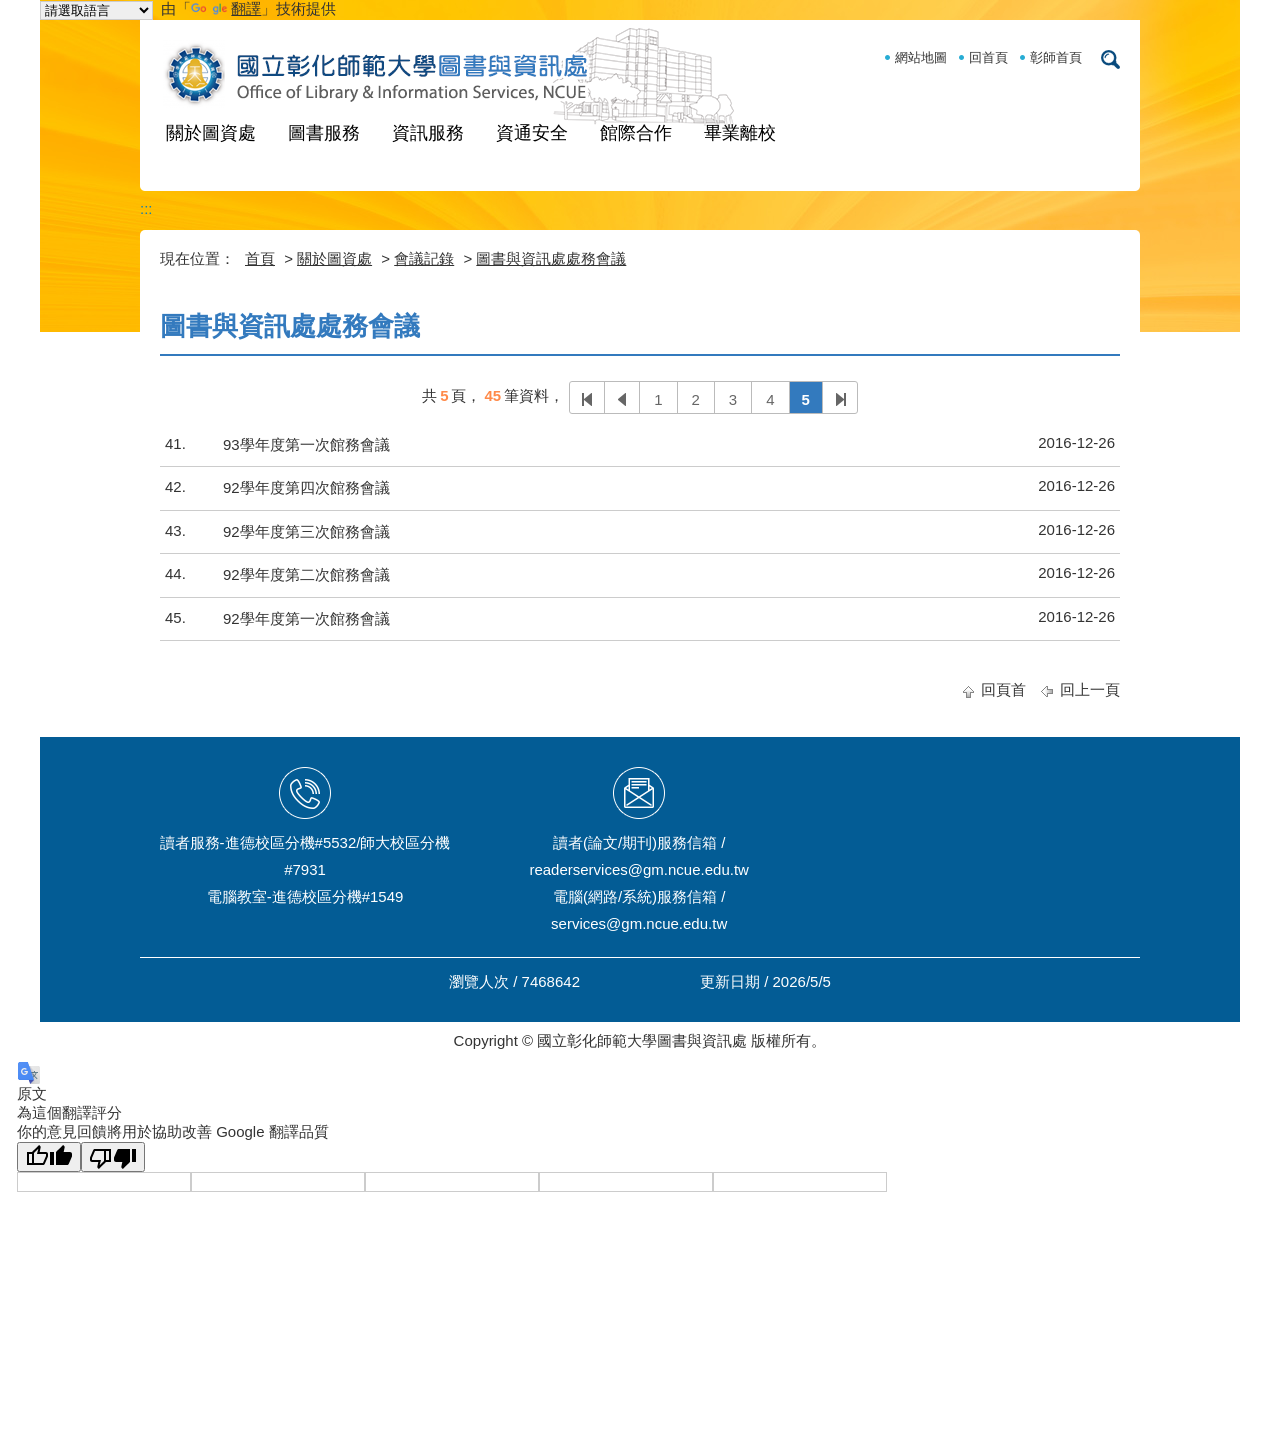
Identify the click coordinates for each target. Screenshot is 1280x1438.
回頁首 (1003, 689)
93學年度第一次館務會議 (306, 444)
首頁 (260, 258)
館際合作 (636, 133)
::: (146, 208)
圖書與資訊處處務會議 (551, 258)
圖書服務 (324, 133)
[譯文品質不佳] (113, 1157)
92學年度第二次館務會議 (306, 574)
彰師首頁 (1056, 57)
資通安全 (532, 133)
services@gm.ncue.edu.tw (639, 923)
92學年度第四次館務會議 (306, 487)
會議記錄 (424, 258)
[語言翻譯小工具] (96, 10)
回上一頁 (1090, 689)
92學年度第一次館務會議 (306, 618)
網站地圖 (921, 57)
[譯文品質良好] (49, 1157)
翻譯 (226, 8)
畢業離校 (740, 133)
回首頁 (988, 57)
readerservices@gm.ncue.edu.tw (639, 869)
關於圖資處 (211, 133)
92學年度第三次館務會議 (306, 531)
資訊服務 (428, 133)
